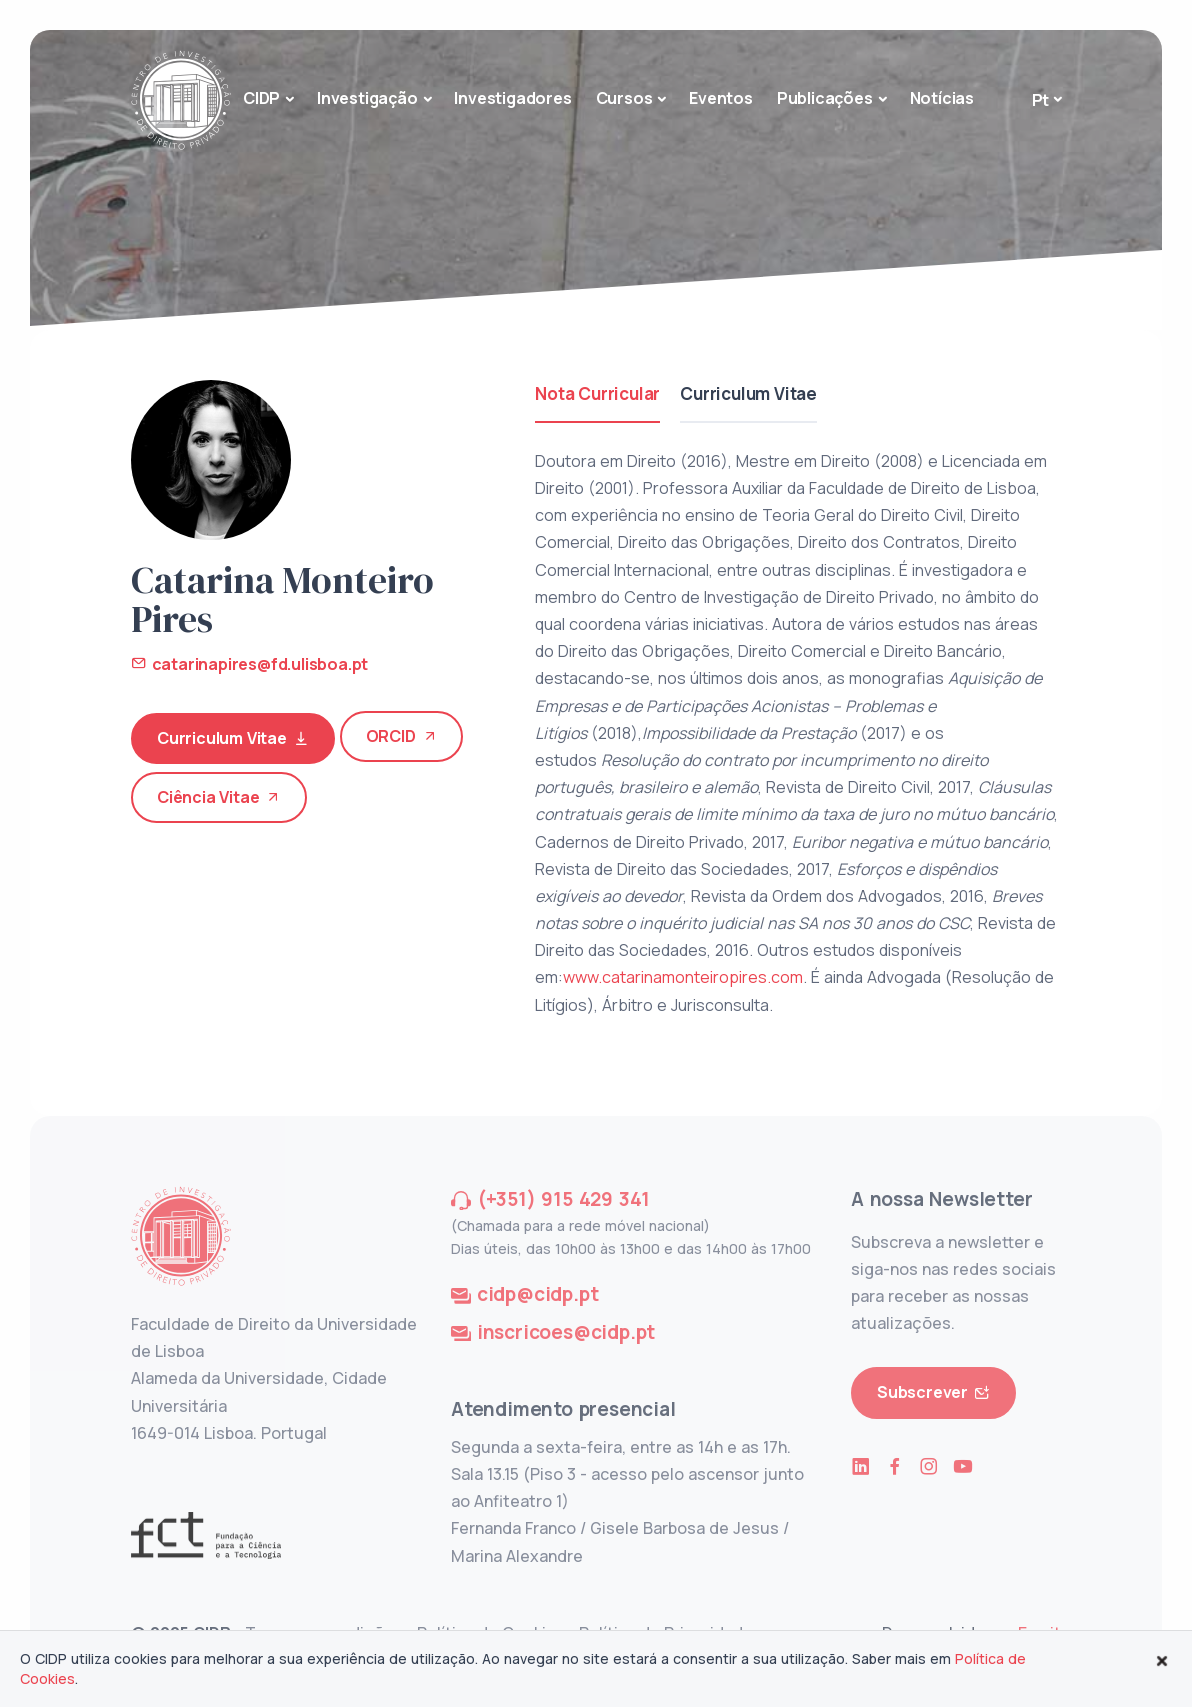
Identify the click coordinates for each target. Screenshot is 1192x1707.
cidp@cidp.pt (538, 1294)
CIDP (261, 98)
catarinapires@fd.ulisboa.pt (249, 664)
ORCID (402, 736)
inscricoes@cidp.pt (566, 1332)
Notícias (942, 98)
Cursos (624, 98)
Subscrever (933, 1392)
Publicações (825, 98)
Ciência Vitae (219, 797)
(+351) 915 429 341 (563, 1199)
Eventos (721, 98)
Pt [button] (1041, 100)
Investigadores (512, 98)
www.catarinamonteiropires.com (683, 977)
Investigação (367, 98)
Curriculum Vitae (233, 738)
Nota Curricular (597, 393)
